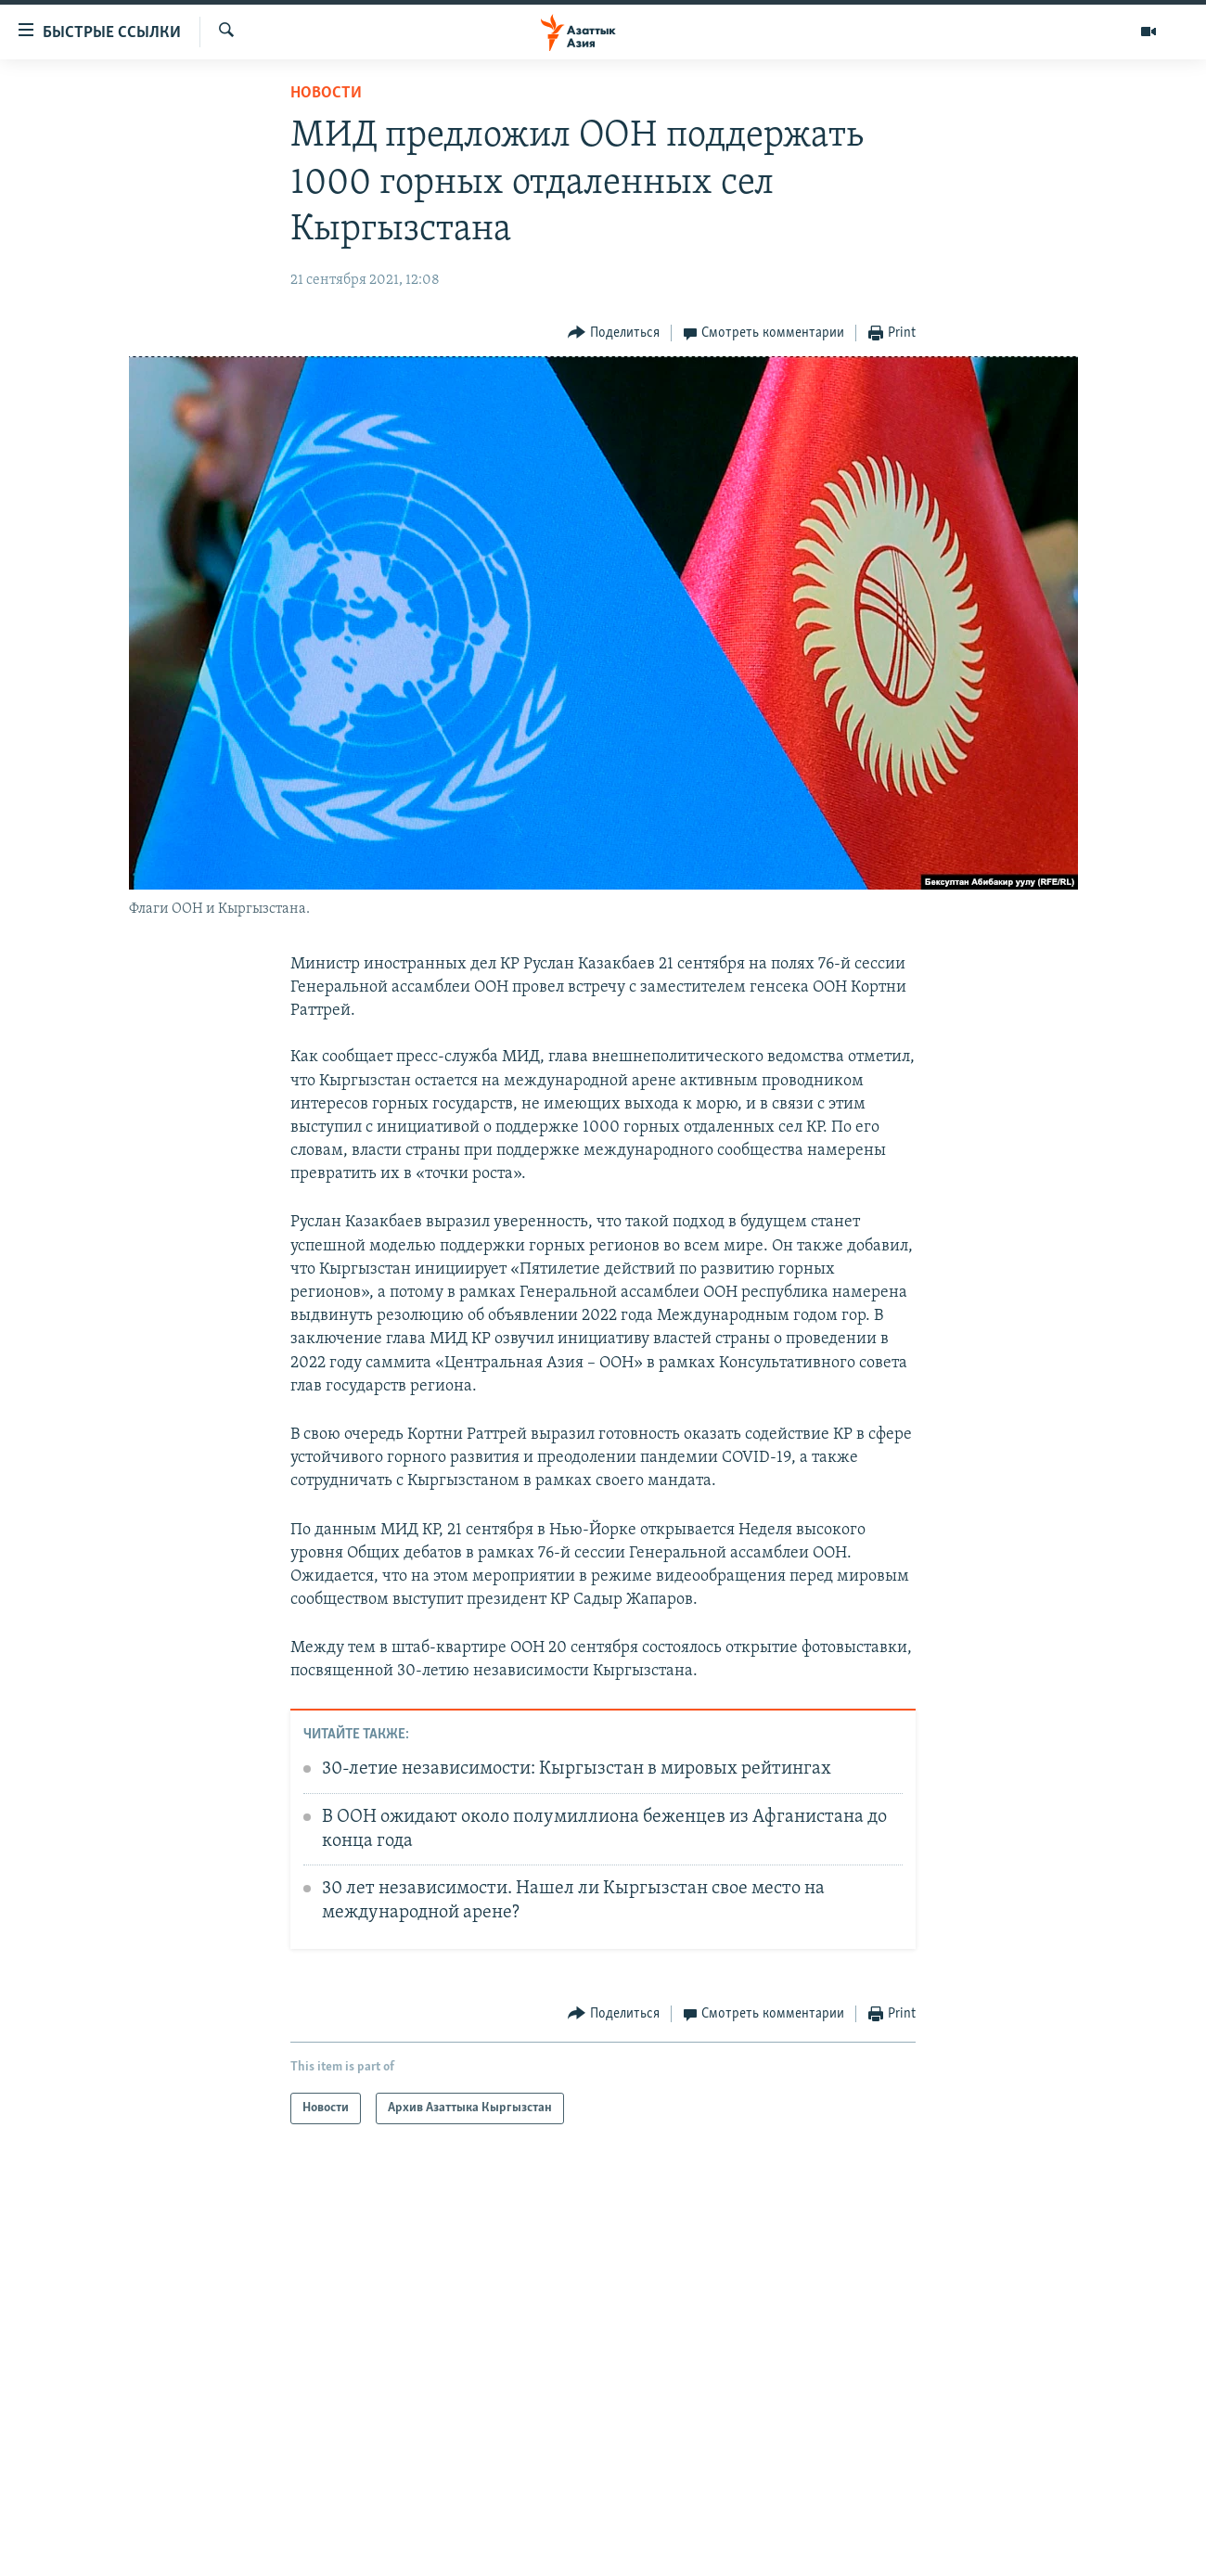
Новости (326, 93)
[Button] (614, 333)
